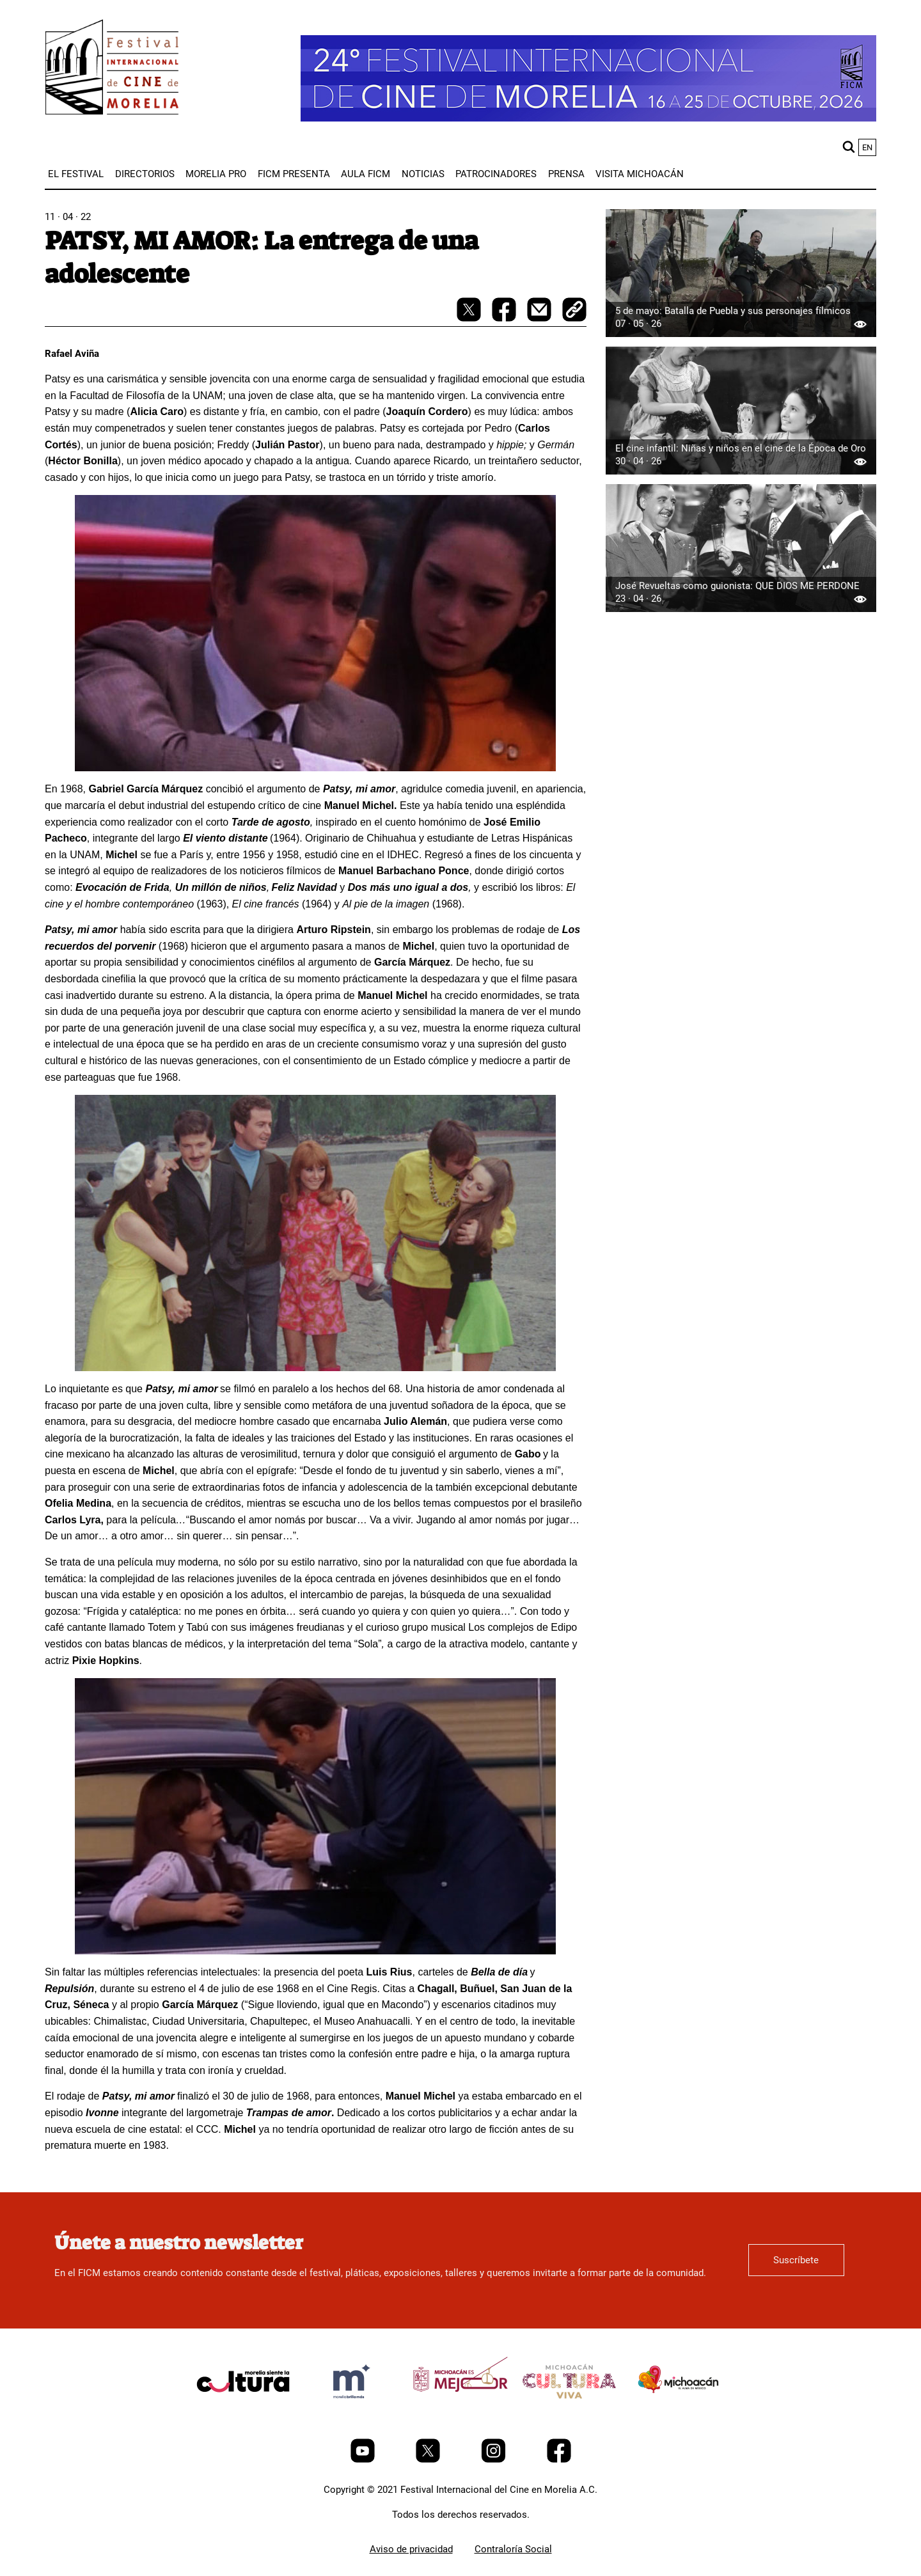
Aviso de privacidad (411, 2549)
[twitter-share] (470, 318)
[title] (243, 2411)
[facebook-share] (505, 318)
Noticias (423, 174)
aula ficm (365, 174)
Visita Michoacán (639, 174)
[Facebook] (559, 2459)
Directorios (145, 174)
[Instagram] (494, 2459)
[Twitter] (429, 2459)
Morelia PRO (215, 174)
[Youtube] (363, 2459)
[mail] (540, 318)
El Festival (76, 174)
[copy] (574, 310)
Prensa (566, 174)
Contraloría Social (513, 2549)
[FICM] (112, 69)
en (867, 147)
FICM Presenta (294, 174)
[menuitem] (76, 174)
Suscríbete (796, 2260)
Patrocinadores (496, 174)
